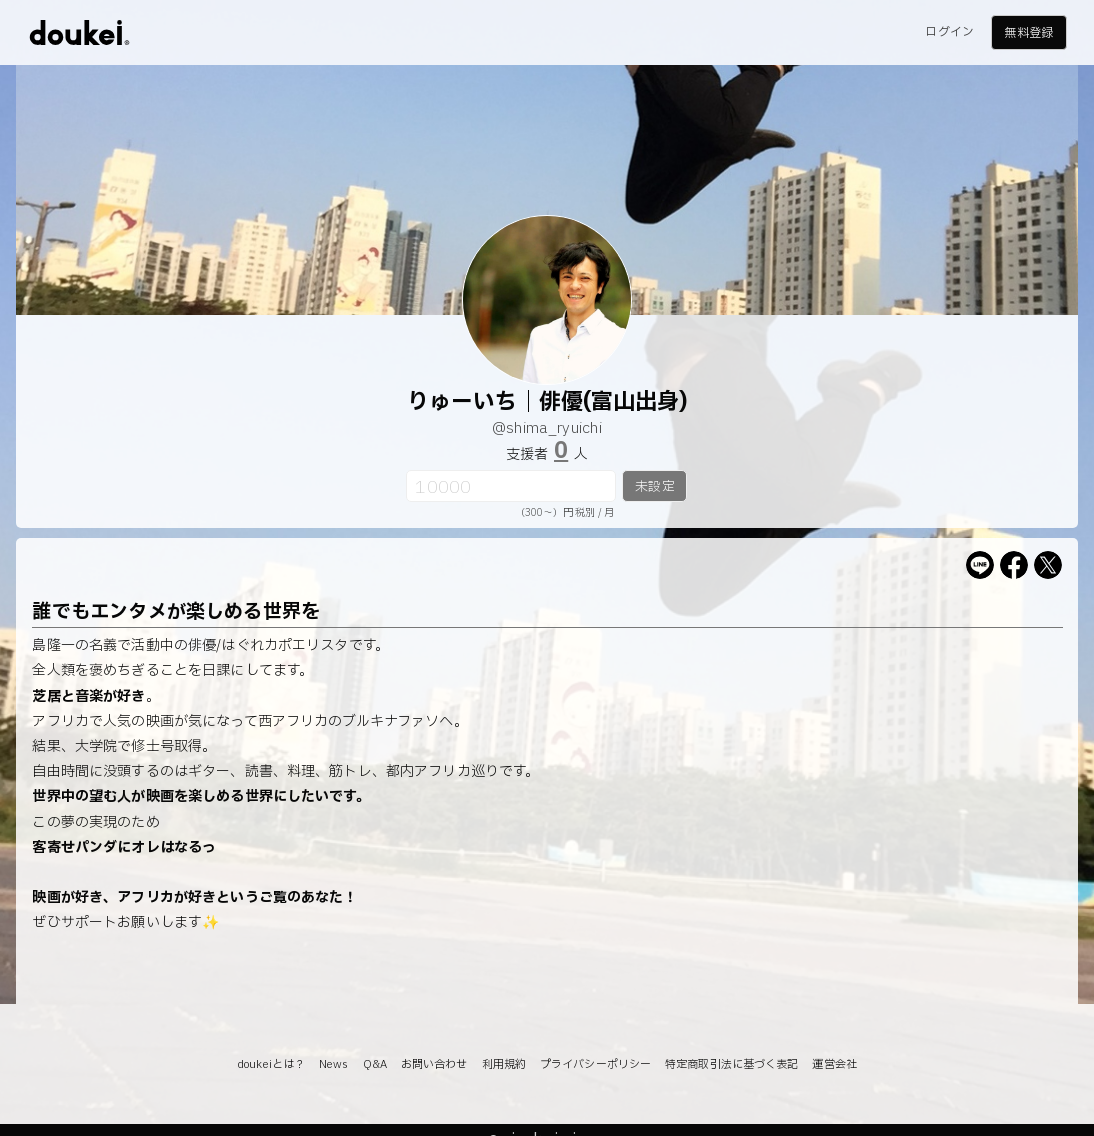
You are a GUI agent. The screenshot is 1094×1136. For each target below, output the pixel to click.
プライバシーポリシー (595, 1064)
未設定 (654, 487)
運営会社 (834, 1064)
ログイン (949, 32)
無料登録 (1028, 33)
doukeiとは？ (271, 1064)
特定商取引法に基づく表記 (731, 1064)
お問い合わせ (434, 1064)
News (333, 1064)
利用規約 (504, 1064)
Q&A (375, 1064)
